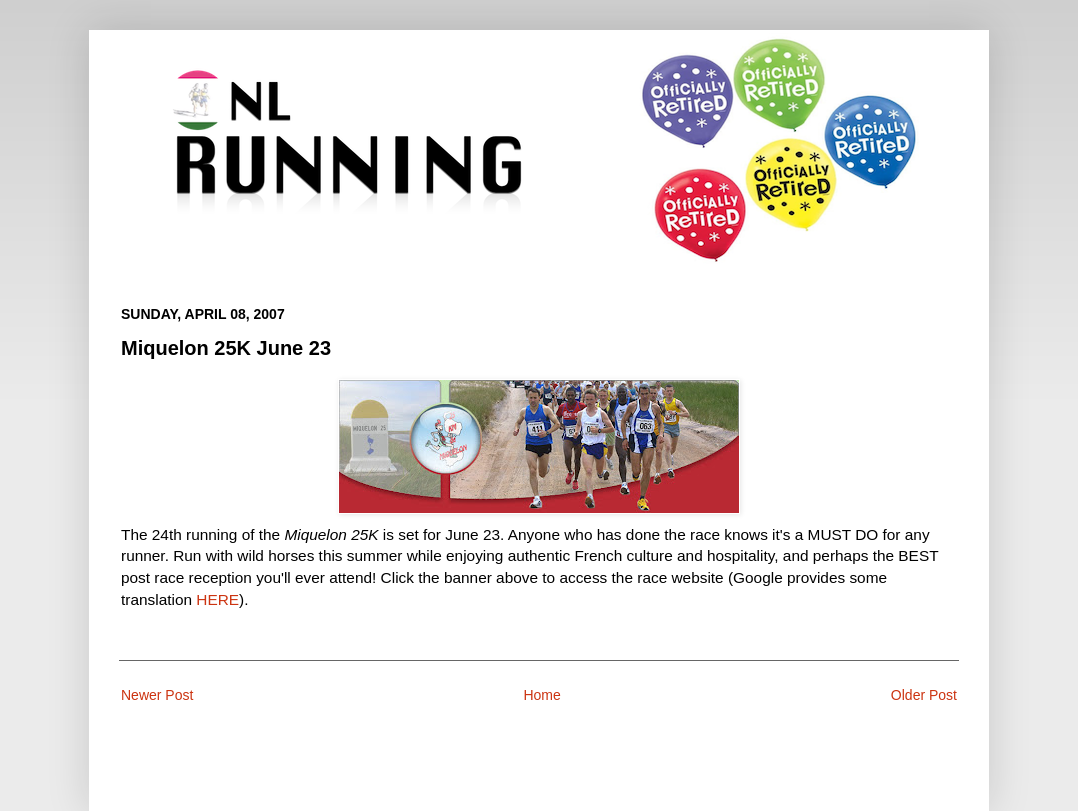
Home (541, 695)
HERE (217, 599)
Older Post (924, 695)
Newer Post (157, 695)
